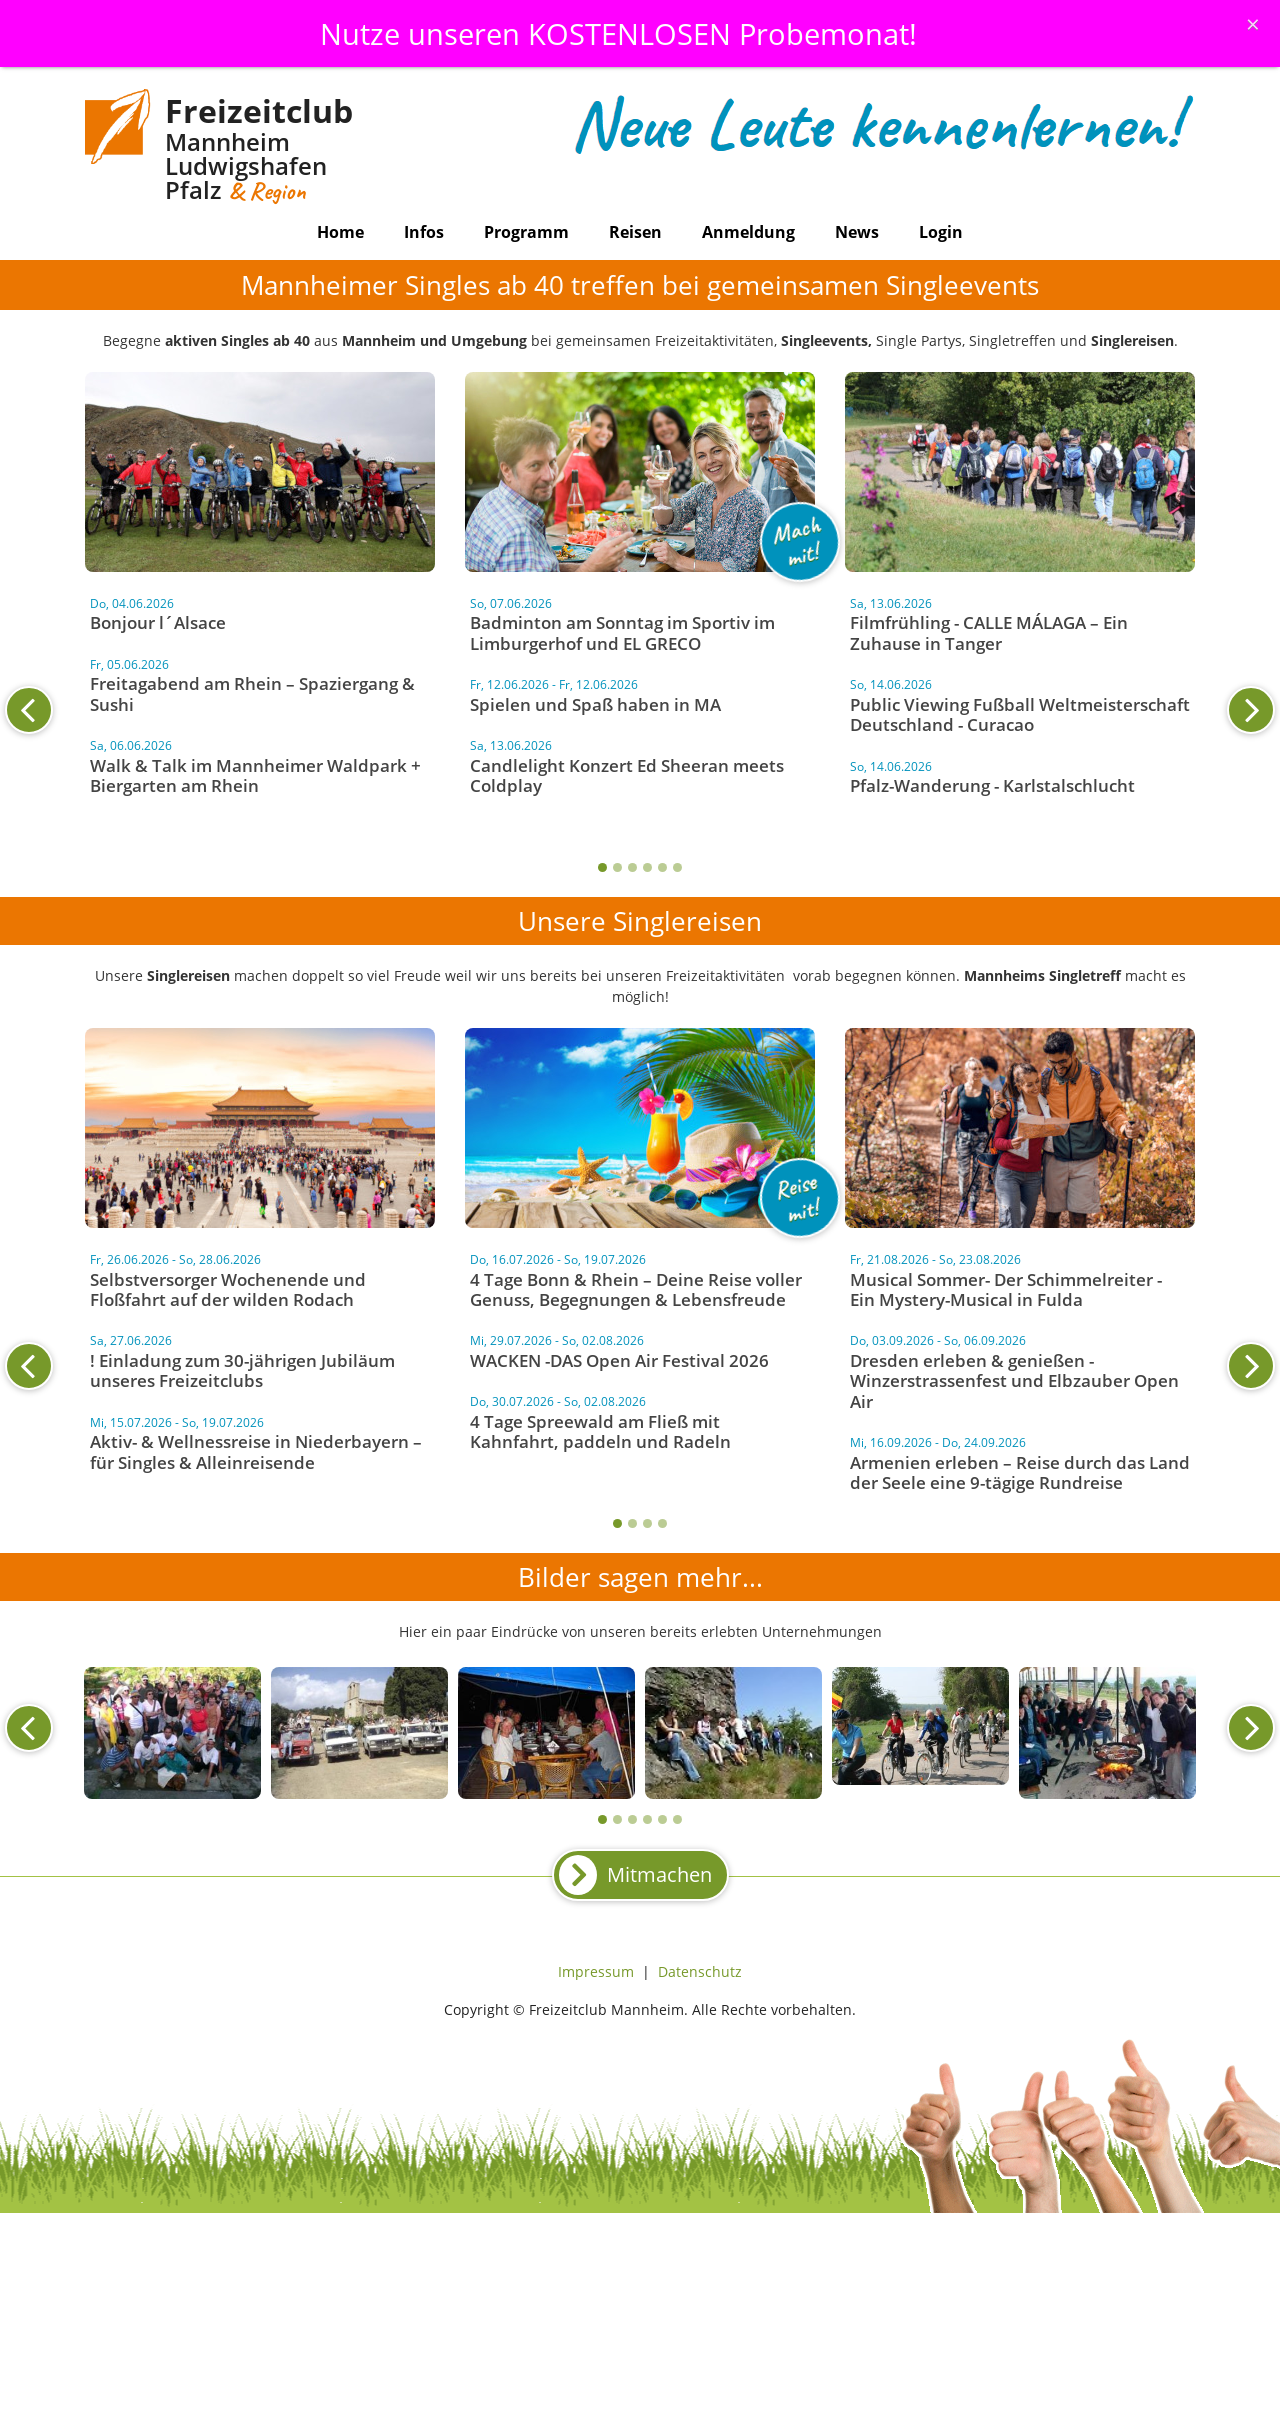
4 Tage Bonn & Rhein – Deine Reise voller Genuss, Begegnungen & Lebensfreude (636, 1289)
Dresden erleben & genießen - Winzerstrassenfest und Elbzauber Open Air (1014, 1381)
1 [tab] (602, 867)
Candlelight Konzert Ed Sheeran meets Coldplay (627, 775)
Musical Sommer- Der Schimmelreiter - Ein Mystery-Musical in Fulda (1006, 1289)
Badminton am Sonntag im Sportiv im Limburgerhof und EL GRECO (622, 632)
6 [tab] (677, 867)
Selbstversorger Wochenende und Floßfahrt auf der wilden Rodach (228, 1289)
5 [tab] (662, 867)
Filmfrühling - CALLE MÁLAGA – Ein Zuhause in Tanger (989, 632)
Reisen (635, 232)
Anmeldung (748, 232)
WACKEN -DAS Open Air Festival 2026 (619, 1360)
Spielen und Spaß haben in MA (595, 704)
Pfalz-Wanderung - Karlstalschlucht (992, 785)
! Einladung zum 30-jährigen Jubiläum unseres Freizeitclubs (242, 1370)
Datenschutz (700, 1971)
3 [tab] (632, 867)
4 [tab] (647, 867)
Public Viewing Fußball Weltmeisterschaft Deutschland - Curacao (1020, 714)
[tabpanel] (640, 699)
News (857, 232)
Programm (526, 232)
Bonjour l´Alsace (158, 622)
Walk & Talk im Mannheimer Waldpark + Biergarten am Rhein (255, 775)
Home (340, 232)
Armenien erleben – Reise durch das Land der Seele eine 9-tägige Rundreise (1020, 1472)
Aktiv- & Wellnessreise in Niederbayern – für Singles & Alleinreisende (256, 1451)
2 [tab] (617, 867)
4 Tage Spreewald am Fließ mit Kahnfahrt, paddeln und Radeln (600, 1431)
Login (941, 232)
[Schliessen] (1253, 24)
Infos (424, 232)
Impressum (596, 1971)
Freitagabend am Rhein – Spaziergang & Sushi (252, 693)
